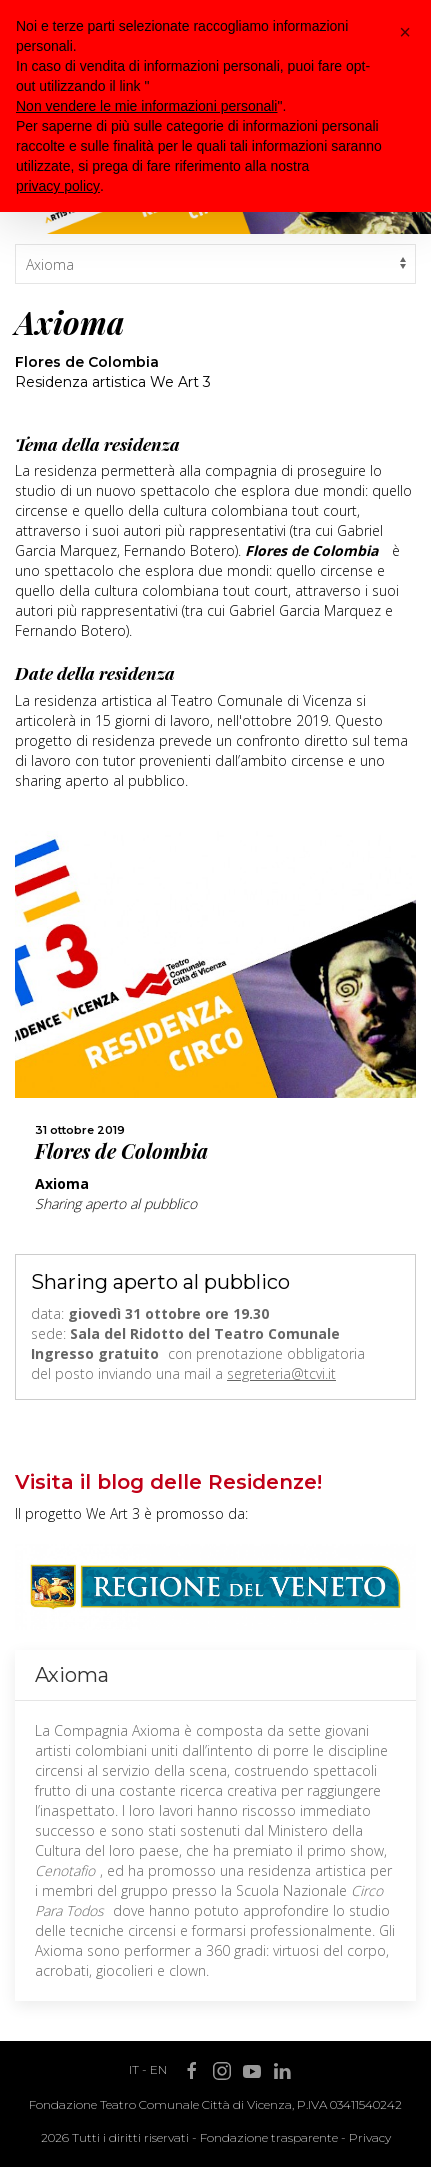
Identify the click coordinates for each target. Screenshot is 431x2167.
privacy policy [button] (58, 186)
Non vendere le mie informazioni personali (146, 106)
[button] (405, 32)
